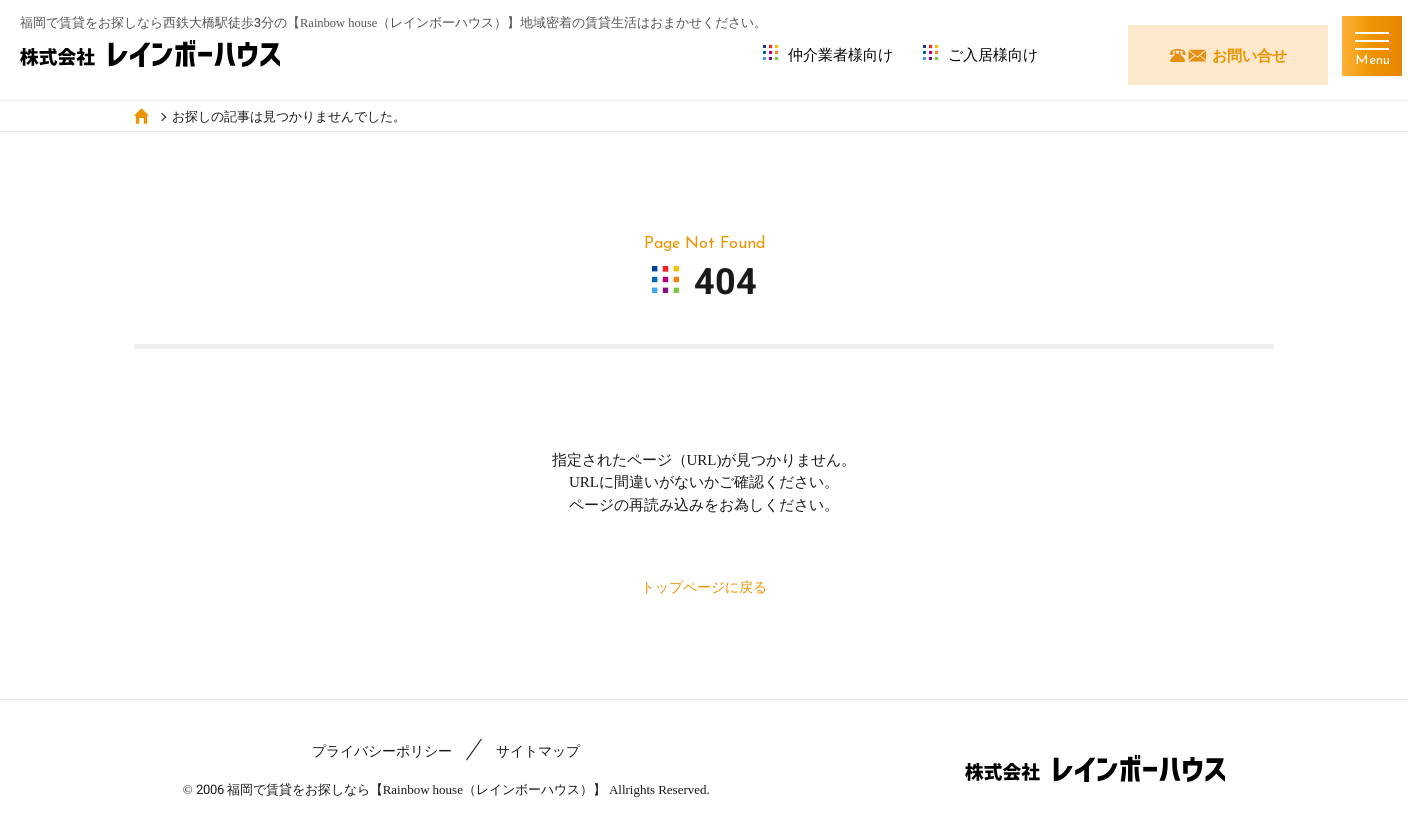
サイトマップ (538, 751)
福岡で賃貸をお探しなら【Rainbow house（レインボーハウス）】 (416, 789)
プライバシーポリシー (382, 751)
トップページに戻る (704, 587)
